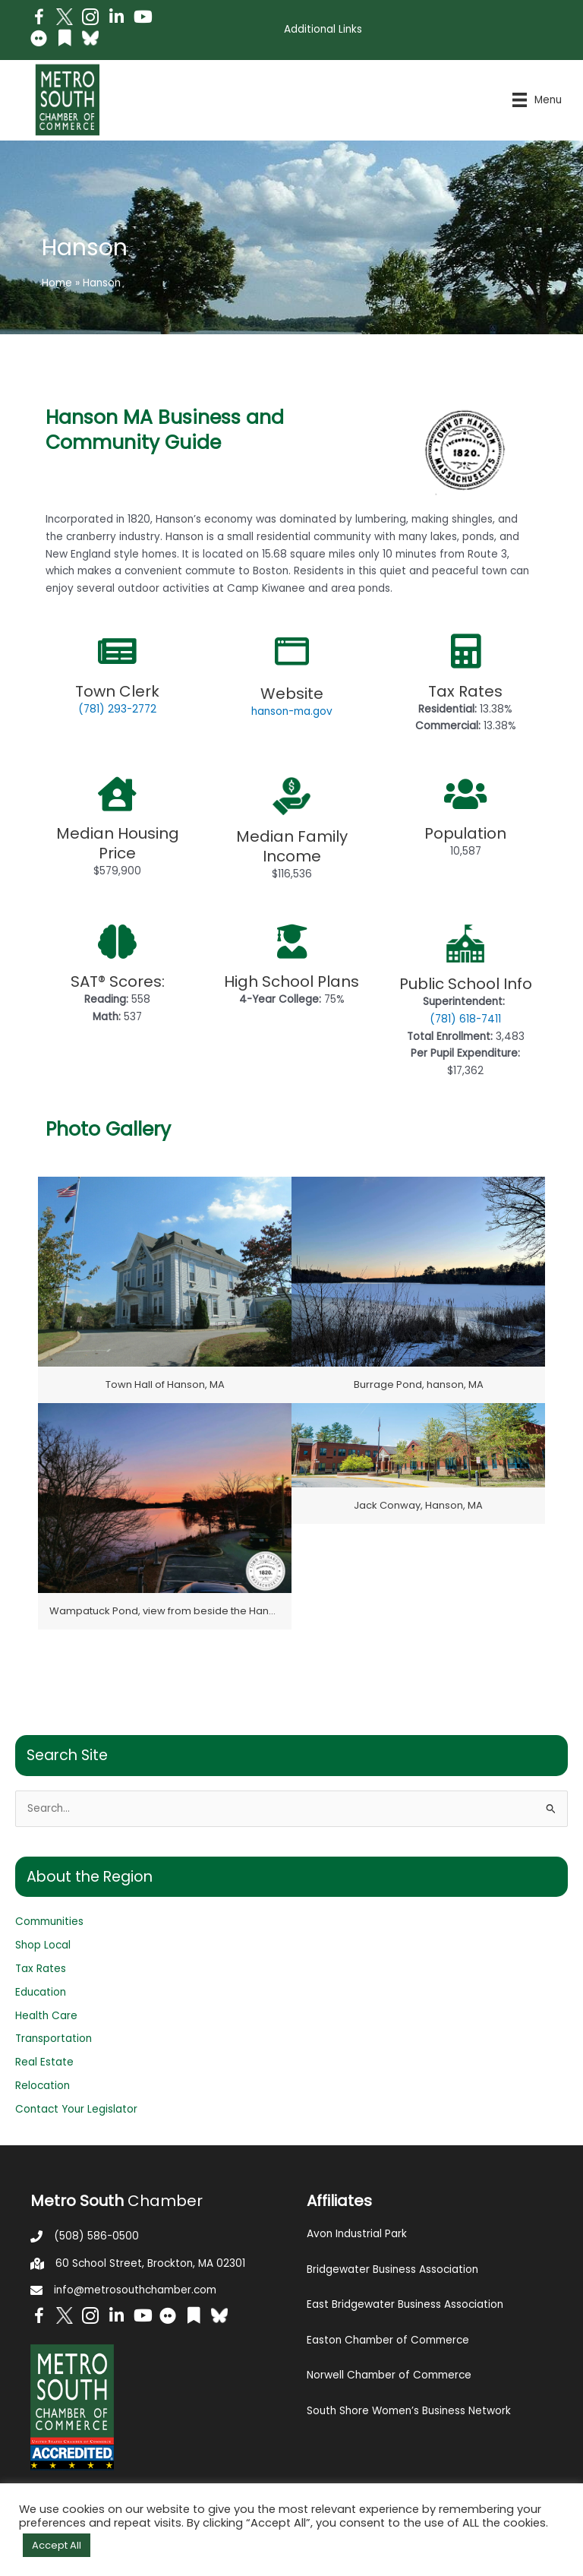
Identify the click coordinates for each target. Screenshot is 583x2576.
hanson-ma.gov (291, 711)
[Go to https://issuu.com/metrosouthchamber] (64, 40)
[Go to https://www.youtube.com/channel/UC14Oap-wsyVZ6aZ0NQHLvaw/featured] (142, 18)
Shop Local (43, 1945)
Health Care (46, 2016)
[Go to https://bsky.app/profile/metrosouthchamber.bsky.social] (90, 38)
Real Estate (44, 2062)
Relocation (42, 2085)
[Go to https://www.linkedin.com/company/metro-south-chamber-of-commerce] (116, 18)
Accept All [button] (56, 2545)
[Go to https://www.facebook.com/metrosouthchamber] (38, 19)
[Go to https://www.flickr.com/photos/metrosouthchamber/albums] (38, 41)
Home (57, 283)
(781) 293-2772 (117, 709)
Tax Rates (40, 1968)
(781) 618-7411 (465, 1019)
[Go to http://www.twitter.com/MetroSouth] (64, 16)
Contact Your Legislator (76, 2109)
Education (40, 1992)
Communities (49, 1921)
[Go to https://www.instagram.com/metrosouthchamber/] (90, 19)
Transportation (53, 2038)
